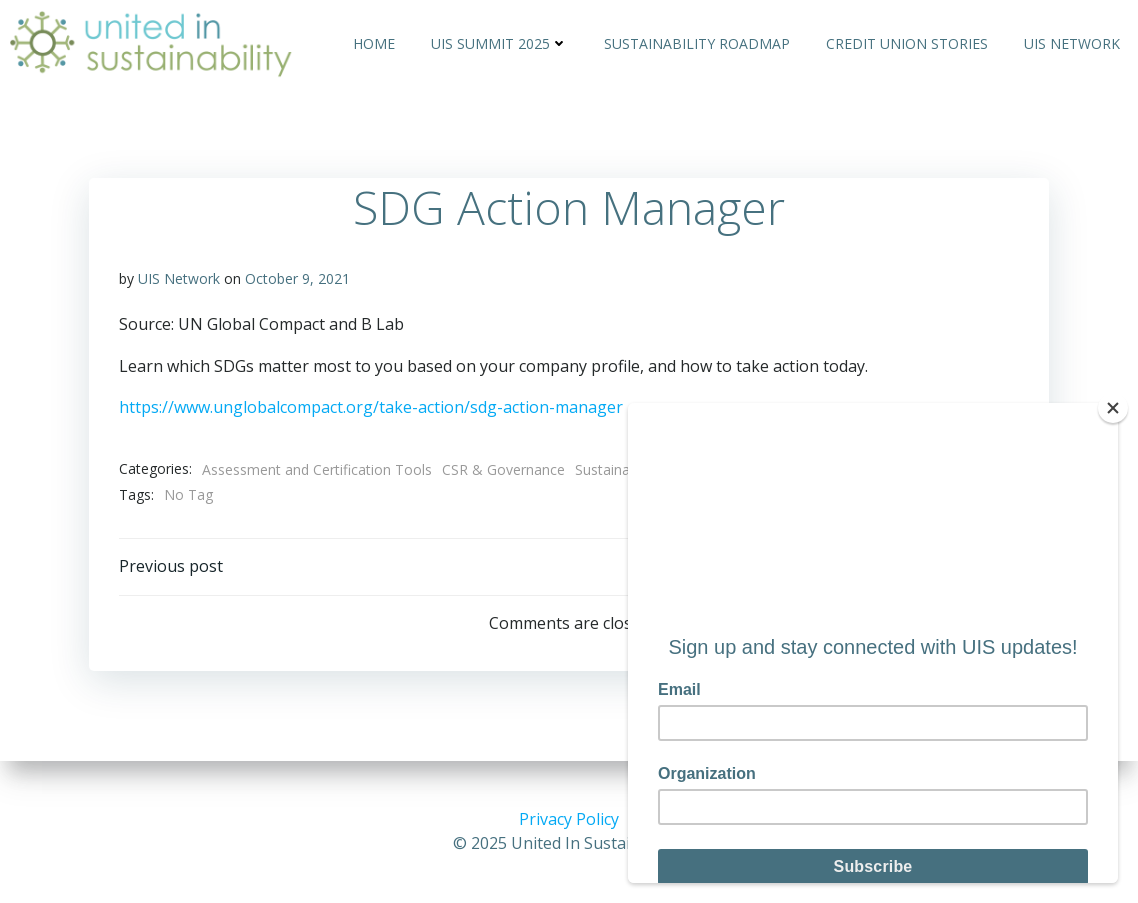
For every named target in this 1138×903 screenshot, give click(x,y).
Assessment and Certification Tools (317, 469)
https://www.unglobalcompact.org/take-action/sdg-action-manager (371, 407)
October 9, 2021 (297, 278)
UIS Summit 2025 (499, 43)
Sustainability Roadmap (697, 43)
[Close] (1113, 408)
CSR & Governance (503, 469)
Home (374, 43)
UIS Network (1072, 43)
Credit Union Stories (907, 43)
